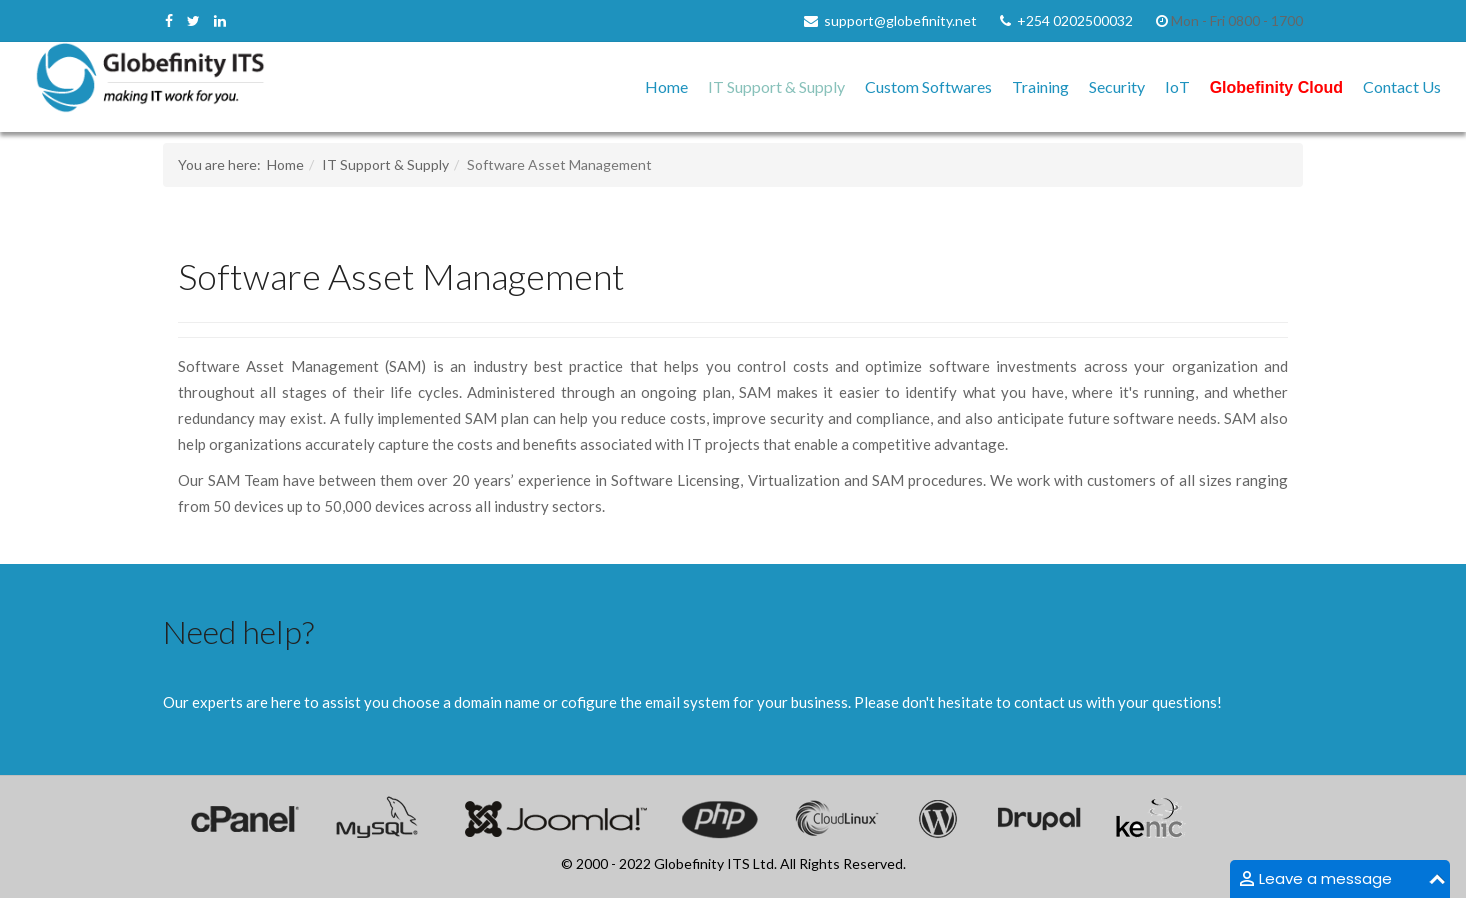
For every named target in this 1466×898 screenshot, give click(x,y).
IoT (1177, 86)
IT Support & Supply (776, 86)
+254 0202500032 (1075, 20)
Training (1040, 86)
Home (666, 86)
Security (1117, 86)
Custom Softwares (928, 86)
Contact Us (1402, 86)
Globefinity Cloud (1276, 87)
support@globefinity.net (900, 20)
